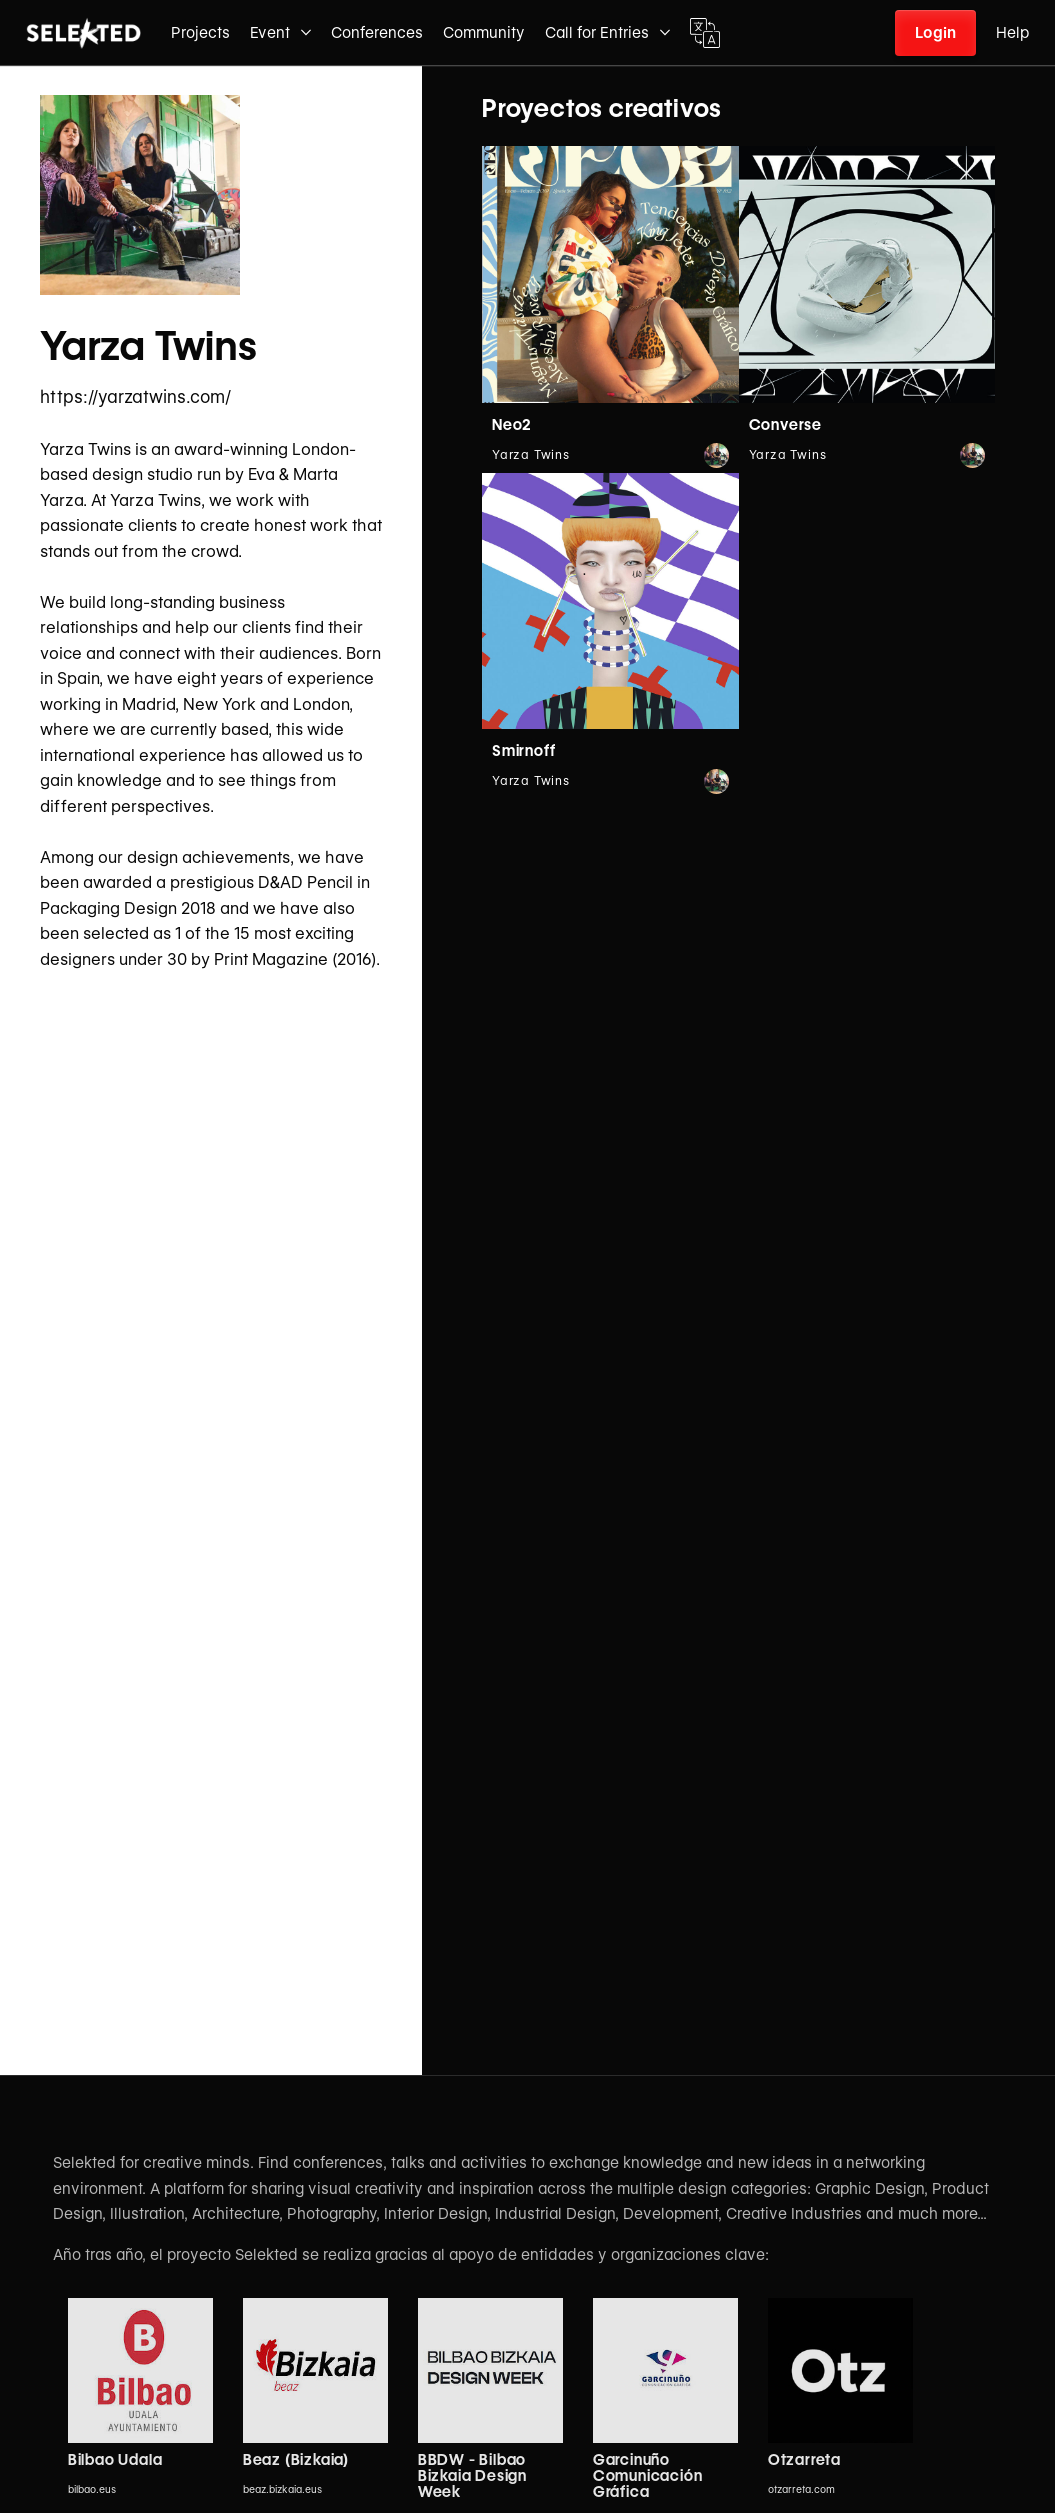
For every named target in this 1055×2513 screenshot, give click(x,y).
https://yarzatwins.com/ (135, 397)
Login (935, 33)
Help (1012, 33)
